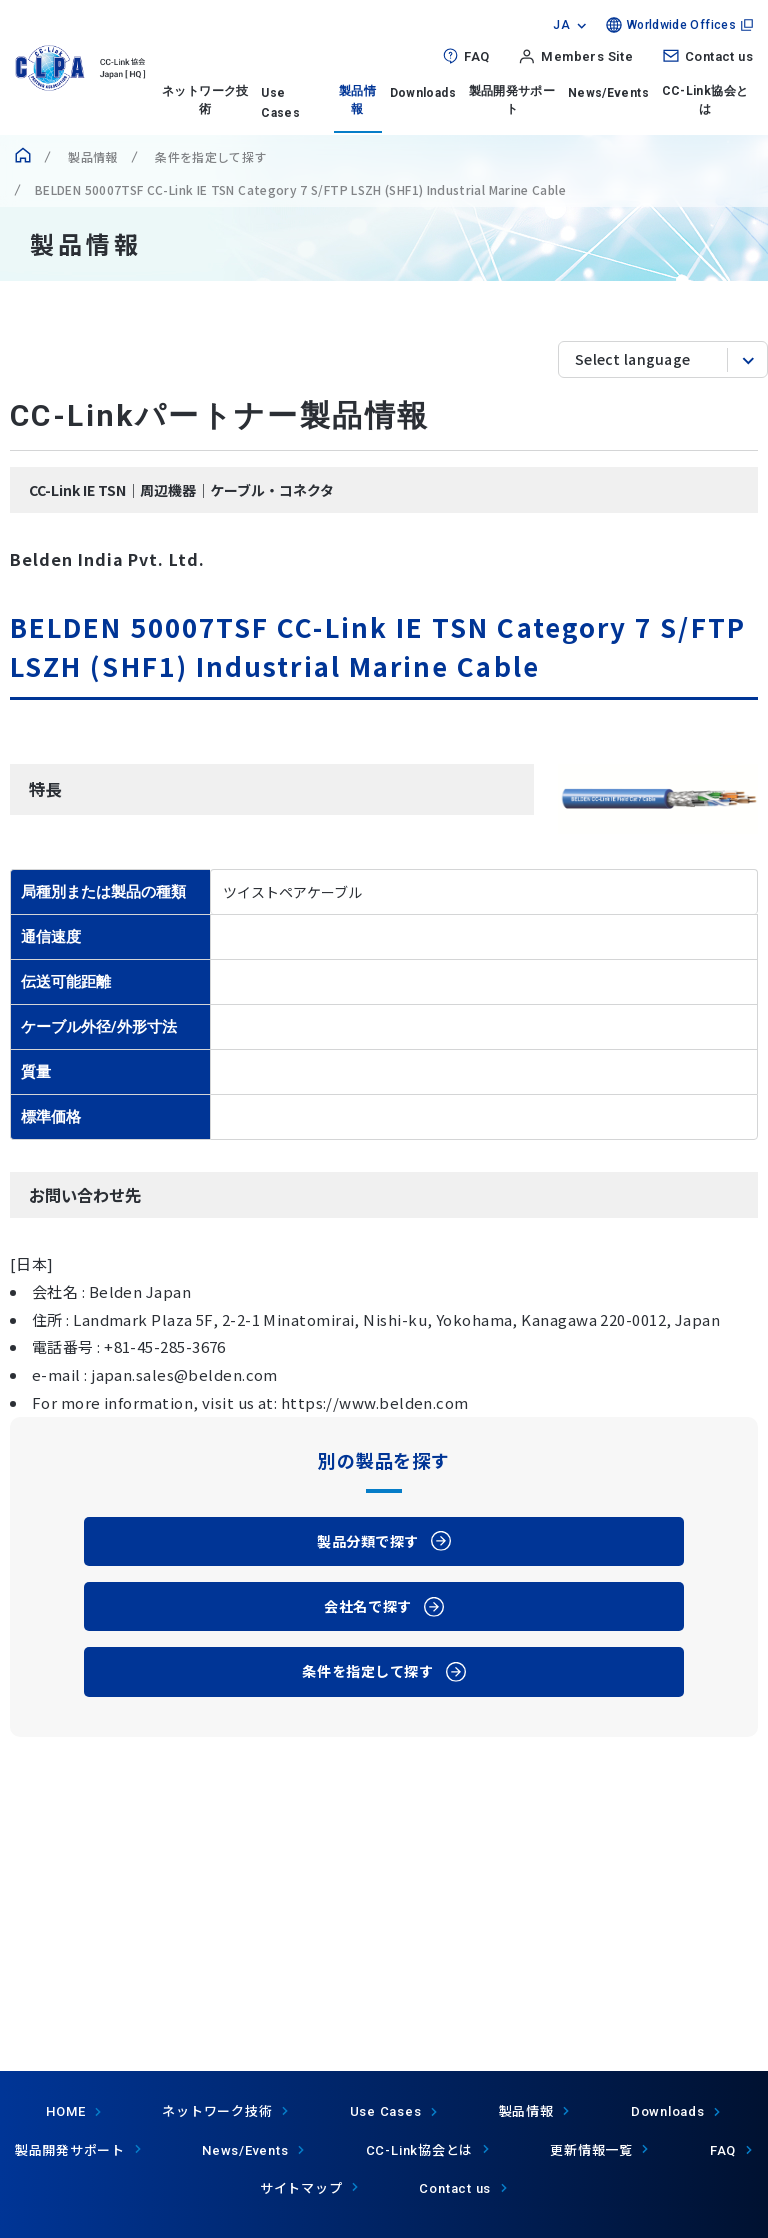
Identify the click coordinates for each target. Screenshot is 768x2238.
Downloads (423, 93)
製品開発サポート (512, 100)
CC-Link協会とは (705, 100)
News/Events (608, 93)
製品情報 (357, 100)
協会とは (420, 2149)
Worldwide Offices (681, 25)
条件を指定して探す (209, 156)
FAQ (476, 56)
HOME (65, 2111)
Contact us (719, 56)
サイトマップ (301, 2187)
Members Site (587, 56)
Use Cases (386, 2111)
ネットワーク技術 (205, 100)
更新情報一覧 (591, 2149)
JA (561, 25)
